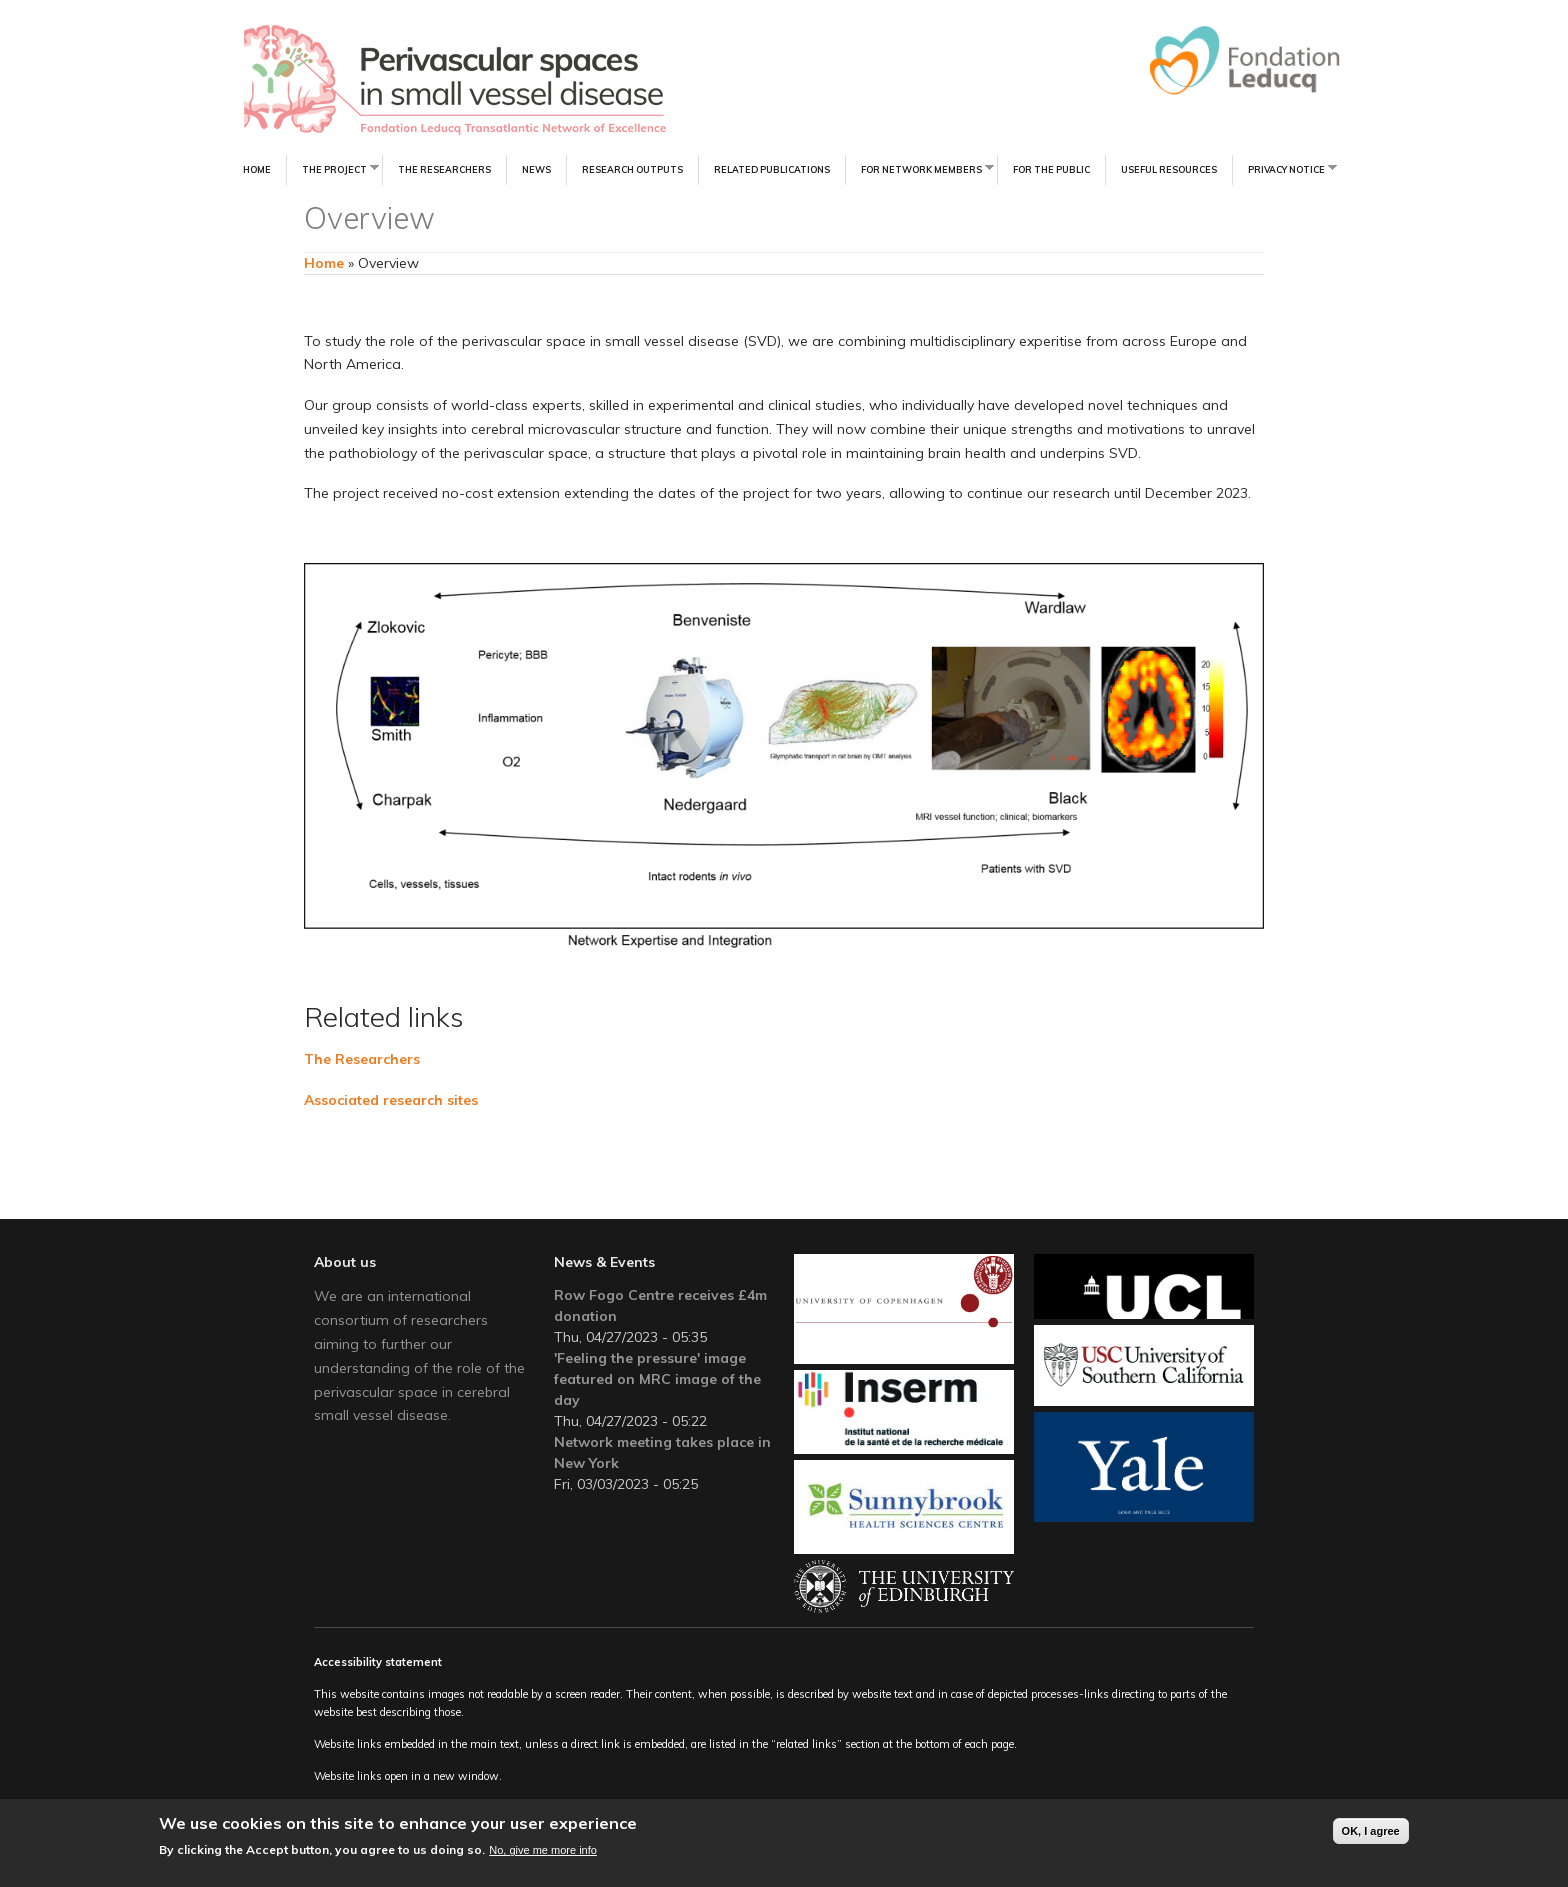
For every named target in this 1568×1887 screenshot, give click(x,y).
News (536, 169)
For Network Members (919, 168)
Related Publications (772, 169)
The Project (332, 168)
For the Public (1051, 169)
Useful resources (1169, 169)
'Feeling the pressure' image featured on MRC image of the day (657, 1379)
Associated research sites (391, 1100)
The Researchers (444, 169)
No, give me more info (543, 1851)
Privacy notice (1284, 168)
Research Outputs (632, 169)
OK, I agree (1371, 1832)
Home (257, 169)
